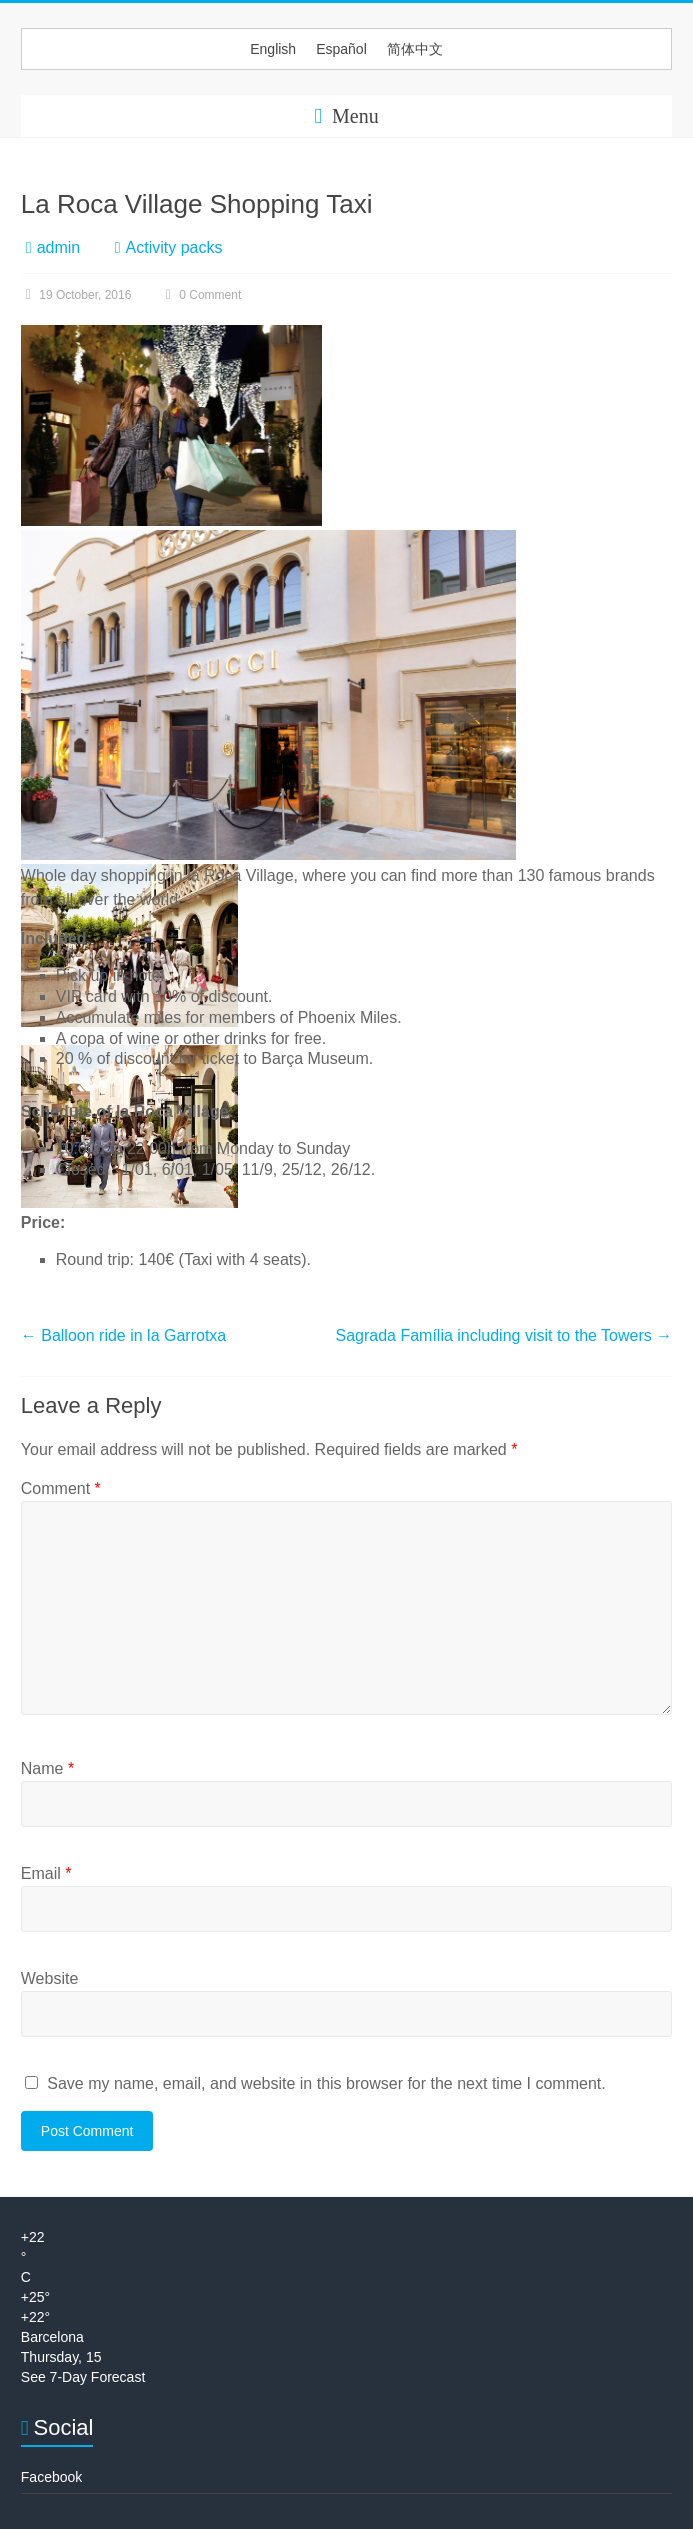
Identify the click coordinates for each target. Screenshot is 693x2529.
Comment (61, 1488)
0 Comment (201, 295)
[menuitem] (273, 49)
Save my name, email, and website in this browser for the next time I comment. (326, 2083)
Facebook (51, 2477)
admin (59, 247)
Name (47, 1768)
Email (46, 1873)
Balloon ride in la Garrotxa (123, 1335)
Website (50, 1978)
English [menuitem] (273, 49)
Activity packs (174, 247)
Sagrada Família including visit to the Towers (503, 1335)
